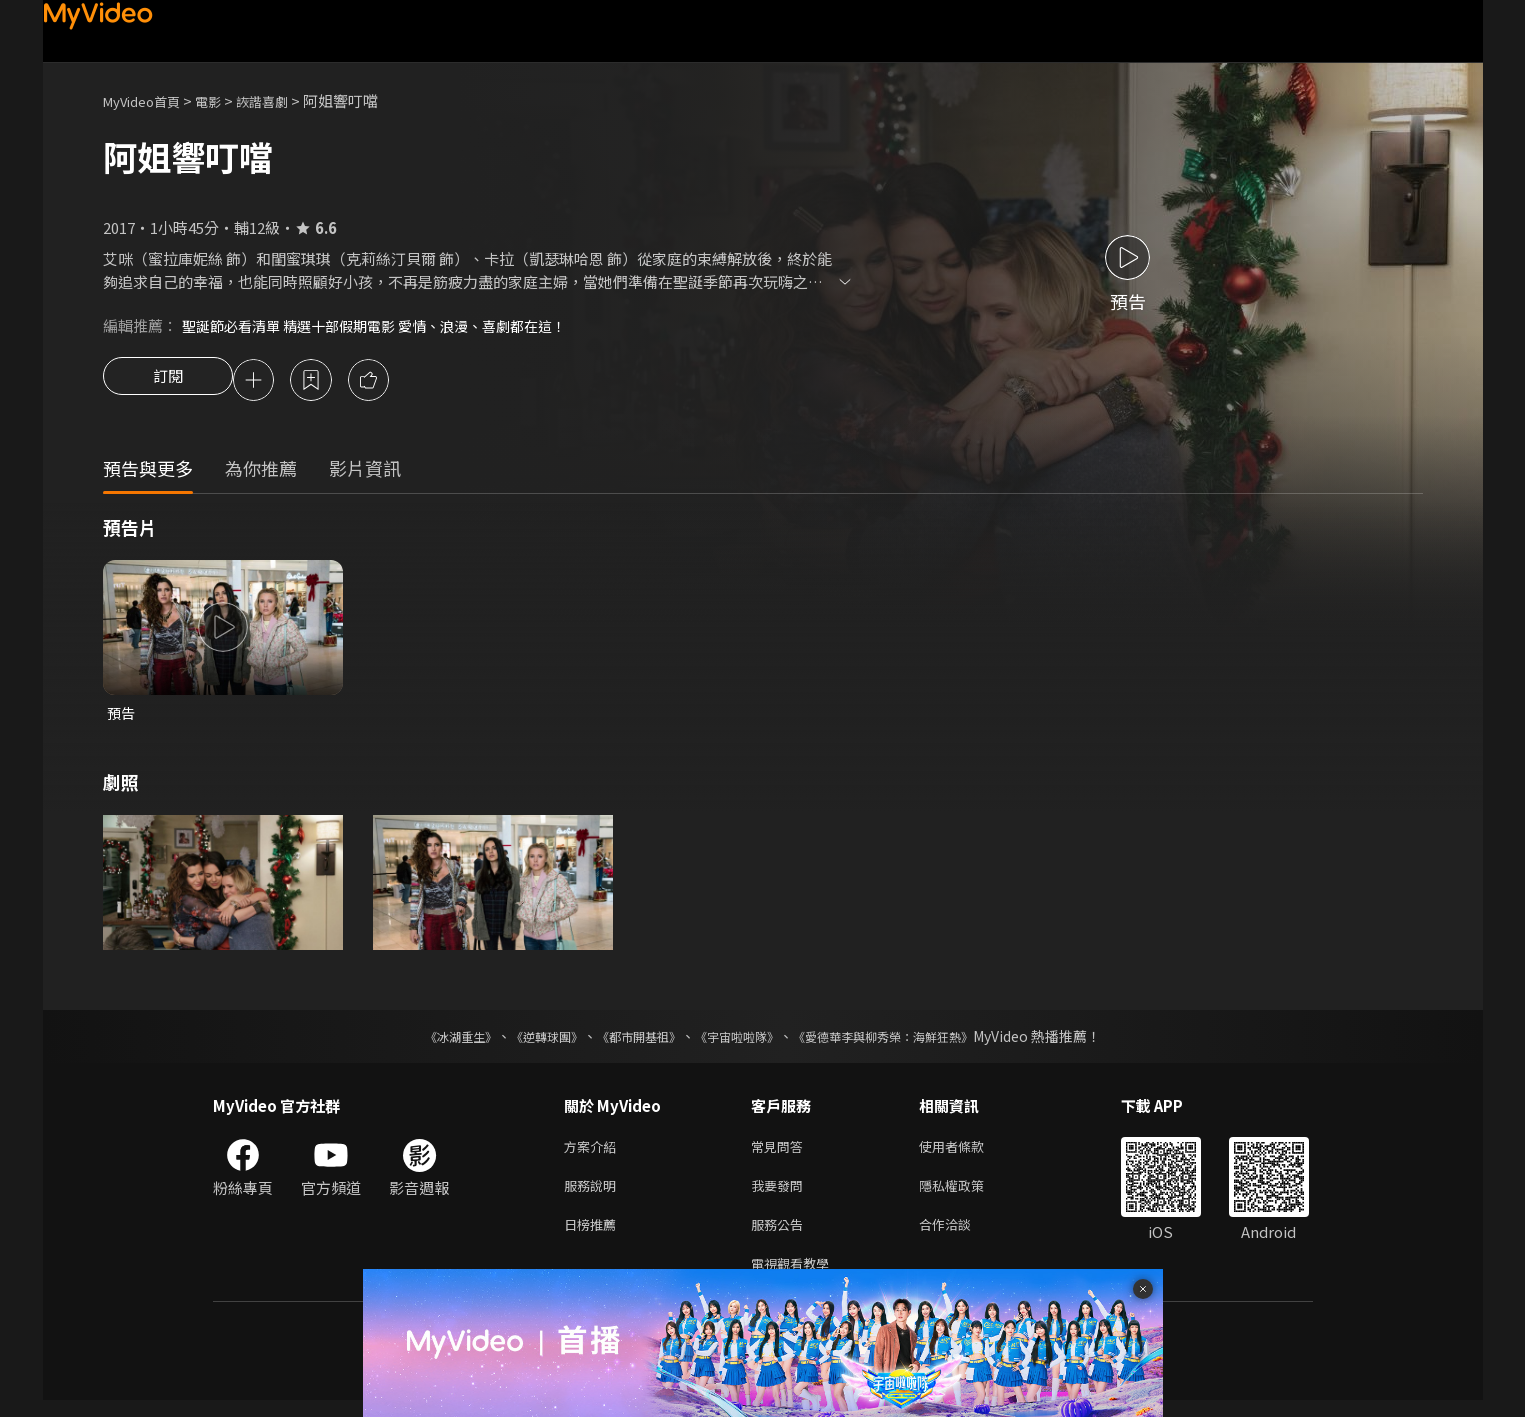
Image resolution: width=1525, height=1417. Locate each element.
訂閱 (168, 382)
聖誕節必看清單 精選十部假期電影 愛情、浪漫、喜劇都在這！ (387, 325)
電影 (224, 100)
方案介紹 (594, 1152)
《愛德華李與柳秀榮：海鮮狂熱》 (909, 1041)
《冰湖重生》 (426, 1041)
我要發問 (781, 1194)
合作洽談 (961, 1236)
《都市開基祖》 (629, 1041)
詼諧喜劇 (284, 100)
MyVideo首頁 (148, 100)
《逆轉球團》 (524, 1041)
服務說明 (594, 1194)
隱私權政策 (968, 1194)
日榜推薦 (594, 1236)
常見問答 (781, 1152)
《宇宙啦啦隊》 (741, 1041)
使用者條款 (968, 1152)
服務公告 (781, 1236)
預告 (122, 716)
